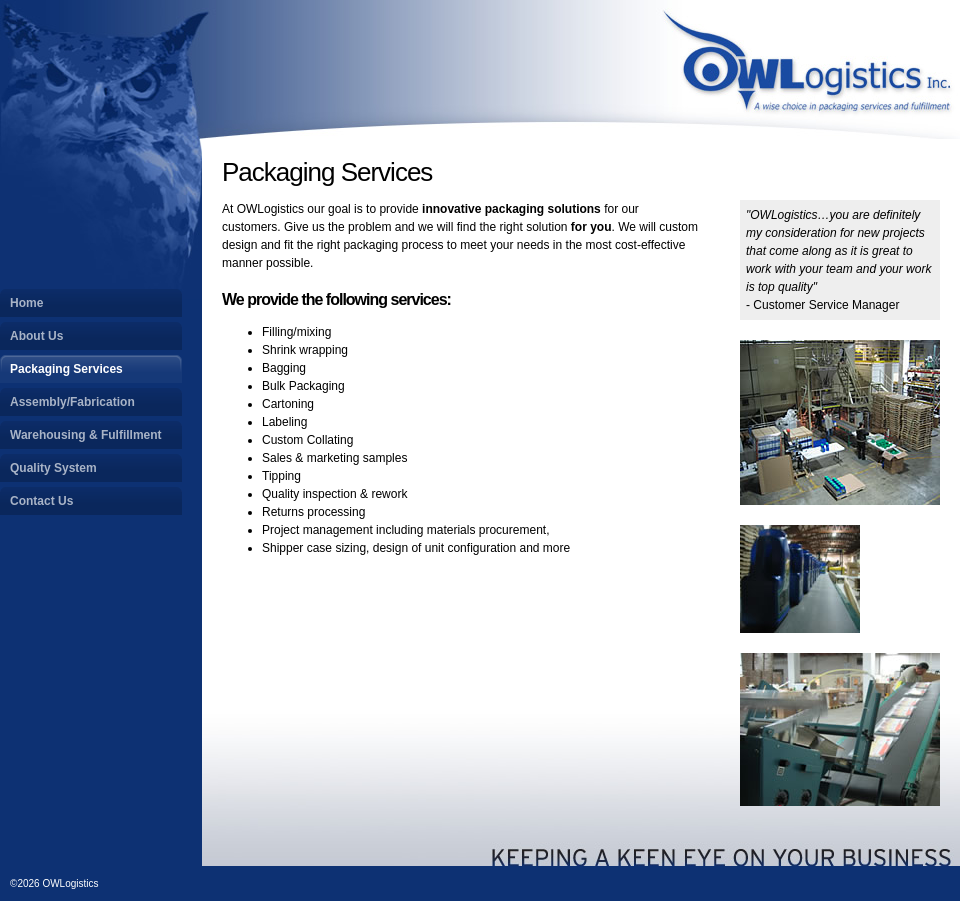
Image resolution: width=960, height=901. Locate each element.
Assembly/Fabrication (72, 402)
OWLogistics (810, 69)
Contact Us (41, 501)
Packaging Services (66, 369)
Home (26, 303)
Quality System (53, 468)
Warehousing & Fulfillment (86, 435)
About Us (36, 336)
